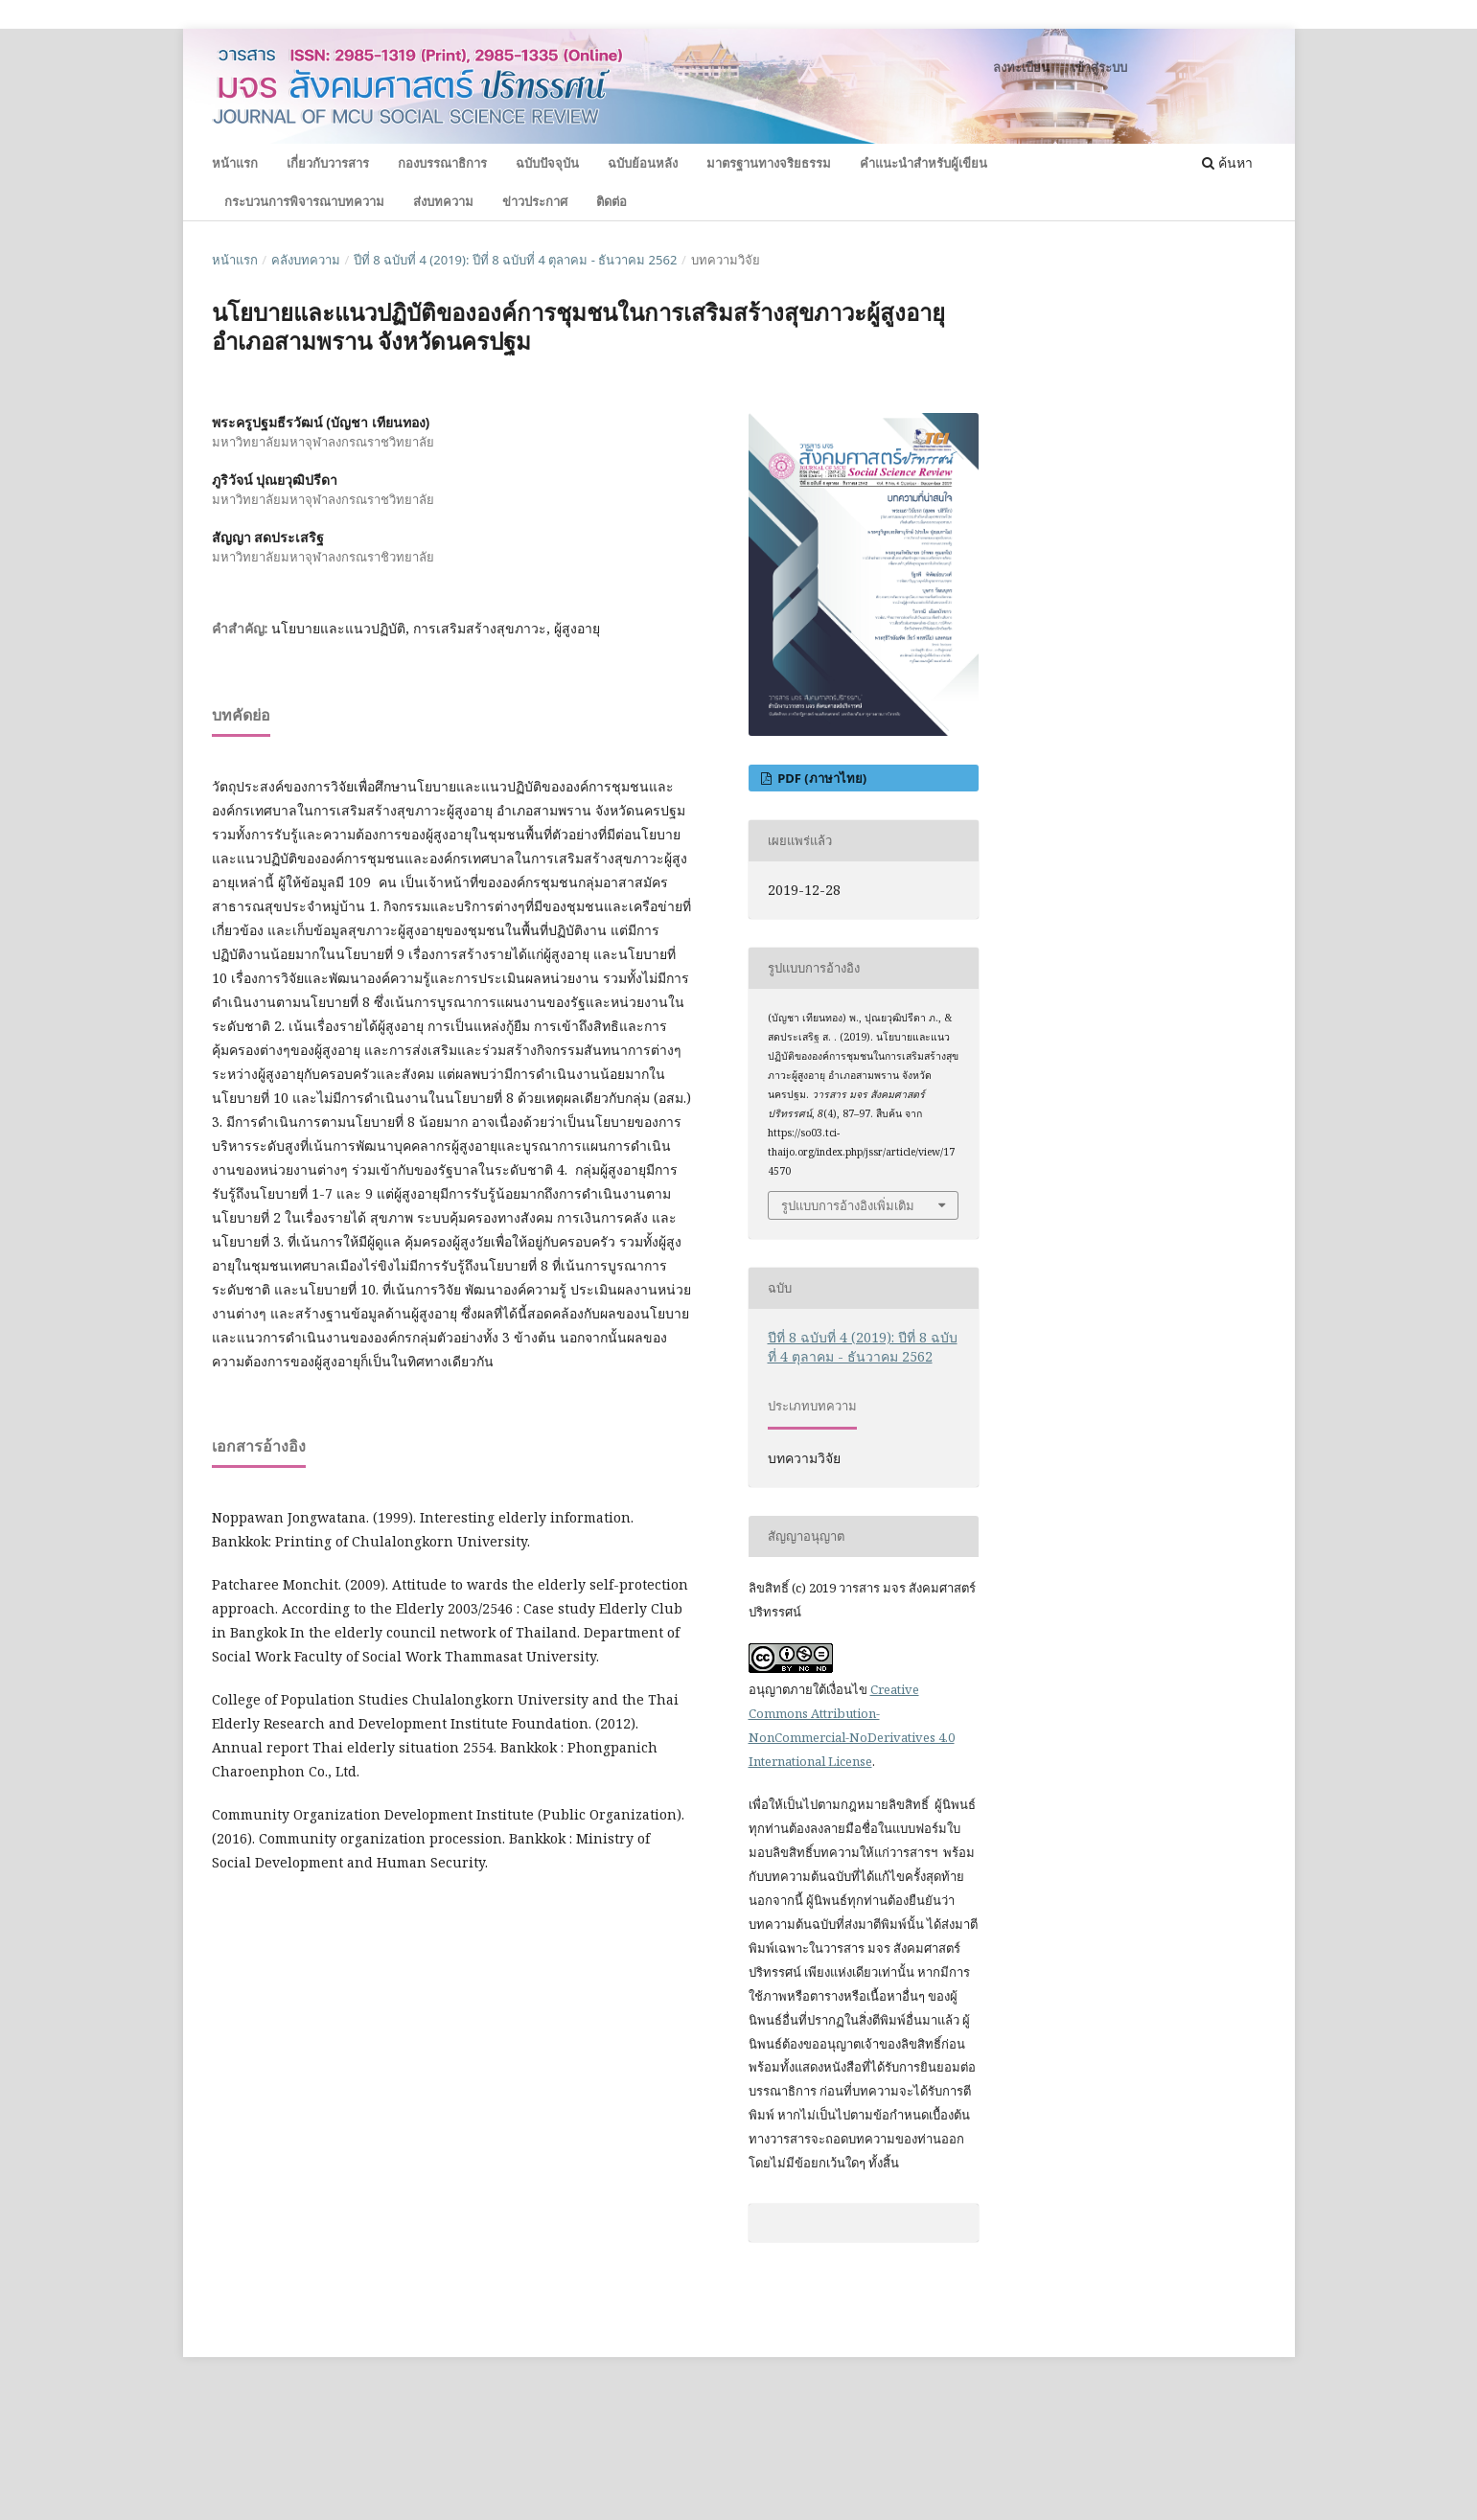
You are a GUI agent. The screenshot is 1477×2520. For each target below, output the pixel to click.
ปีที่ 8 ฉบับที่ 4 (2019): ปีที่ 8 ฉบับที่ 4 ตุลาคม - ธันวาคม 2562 (515, 259)
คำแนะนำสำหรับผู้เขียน (923, 163)
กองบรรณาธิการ (442, 163)
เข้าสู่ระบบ (1099, 67)
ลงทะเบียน (1021, 67)
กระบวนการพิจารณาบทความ (304, 201)
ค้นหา (1227, 162)
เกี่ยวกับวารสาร (328, 163)
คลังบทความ (305, 259)
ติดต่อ (611, 201)
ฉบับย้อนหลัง (643, 163)
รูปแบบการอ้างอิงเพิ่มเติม (847, 1205)
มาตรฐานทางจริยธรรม (768, 163)
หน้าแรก (235, 163)
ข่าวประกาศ (534, 201)
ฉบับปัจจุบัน (547, 163)
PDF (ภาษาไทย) (820, 778)
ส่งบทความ (443, 201)
